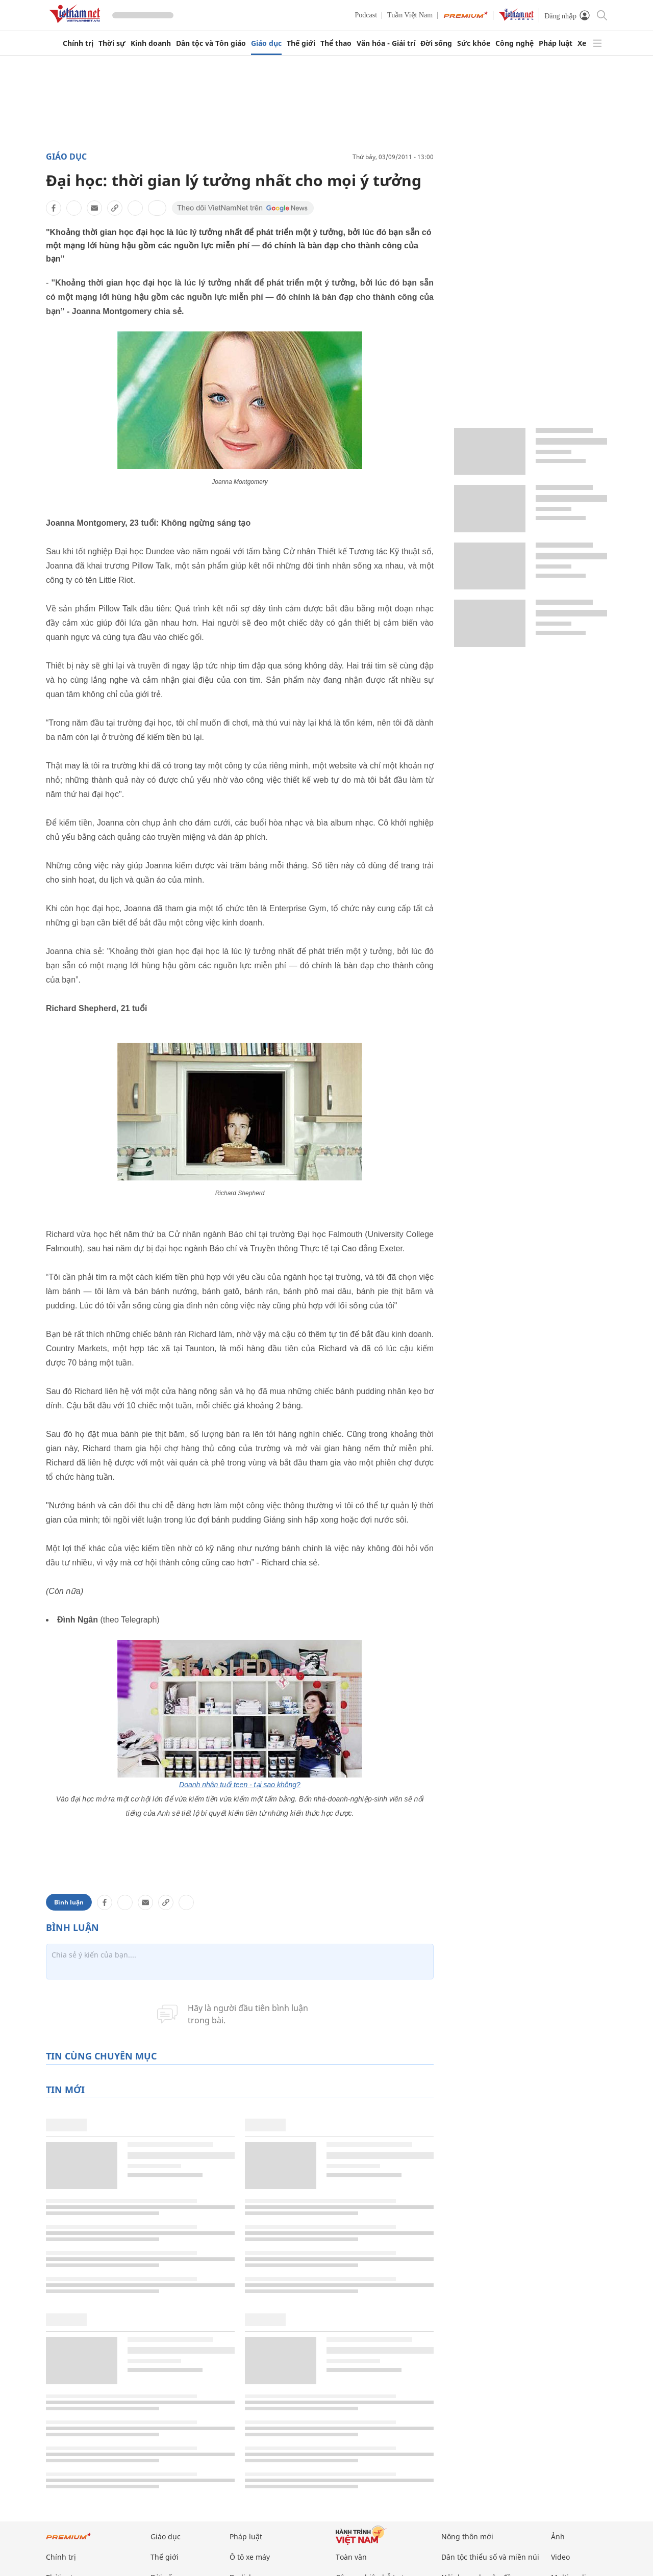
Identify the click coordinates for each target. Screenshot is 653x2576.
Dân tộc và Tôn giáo (211, 43)
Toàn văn (351, 2557)
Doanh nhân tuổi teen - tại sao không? (239, 1785)
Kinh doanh (151, 43)
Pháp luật (555, 43)
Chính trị (78, 43)
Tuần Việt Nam (410, 15)
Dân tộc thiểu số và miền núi (490, 2557)
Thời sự (111, 43)
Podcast (366, 15)
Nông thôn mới (467, 2536)
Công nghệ (514, 43)
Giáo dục (266, 43)
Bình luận (69, 1902)
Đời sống (436, 43)
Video (560, 2557)
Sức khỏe (473, 43)
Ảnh (558, 2536)
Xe (581, 43)
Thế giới (301, 43)
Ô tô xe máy (250, 2557)
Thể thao (335, 43)
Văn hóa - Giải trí (386, 43)
